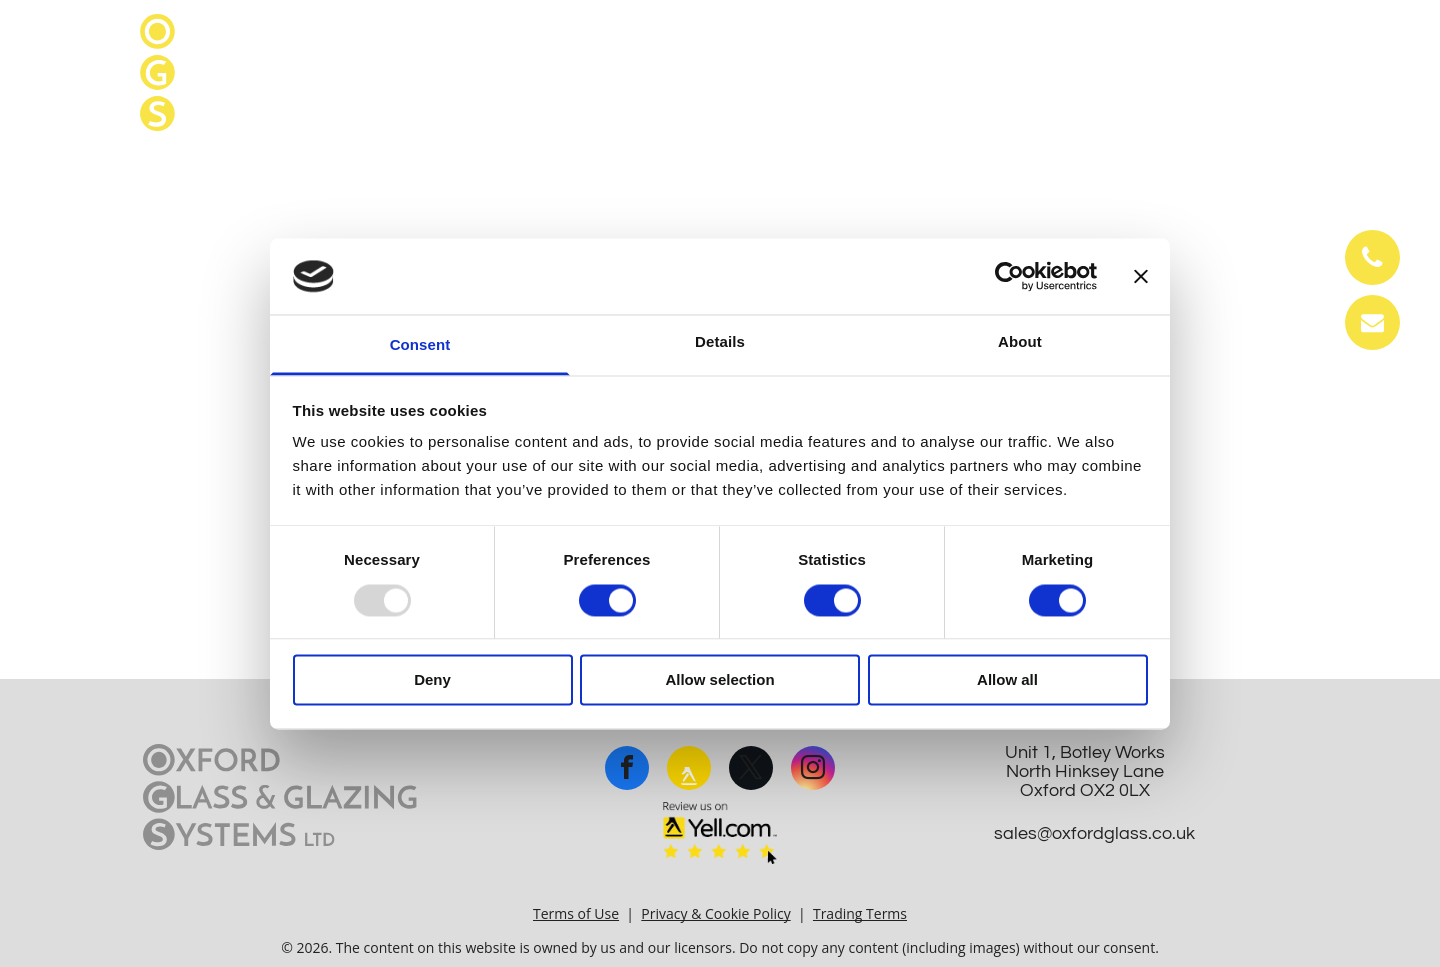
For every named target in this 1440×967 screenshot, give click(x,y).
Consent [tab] (420, 345)
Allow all (1007, 680)
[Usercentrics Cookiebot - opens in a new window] (1009, 276)
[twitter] (751, 770)
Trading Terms (860, 913)
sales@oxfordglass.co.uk (1199, 72)
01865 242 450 (1229, 31)
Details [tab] (720, 342)
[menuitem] (61, 176)
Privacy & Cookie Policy (715, 913)
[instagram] (813, 770)
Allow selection (719, 680)
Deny (432, 680)
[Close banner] (1141, 276)
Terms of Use (576, 913)
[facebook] (627, 770)
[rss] (689, 770)
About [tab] (1020, 342)
